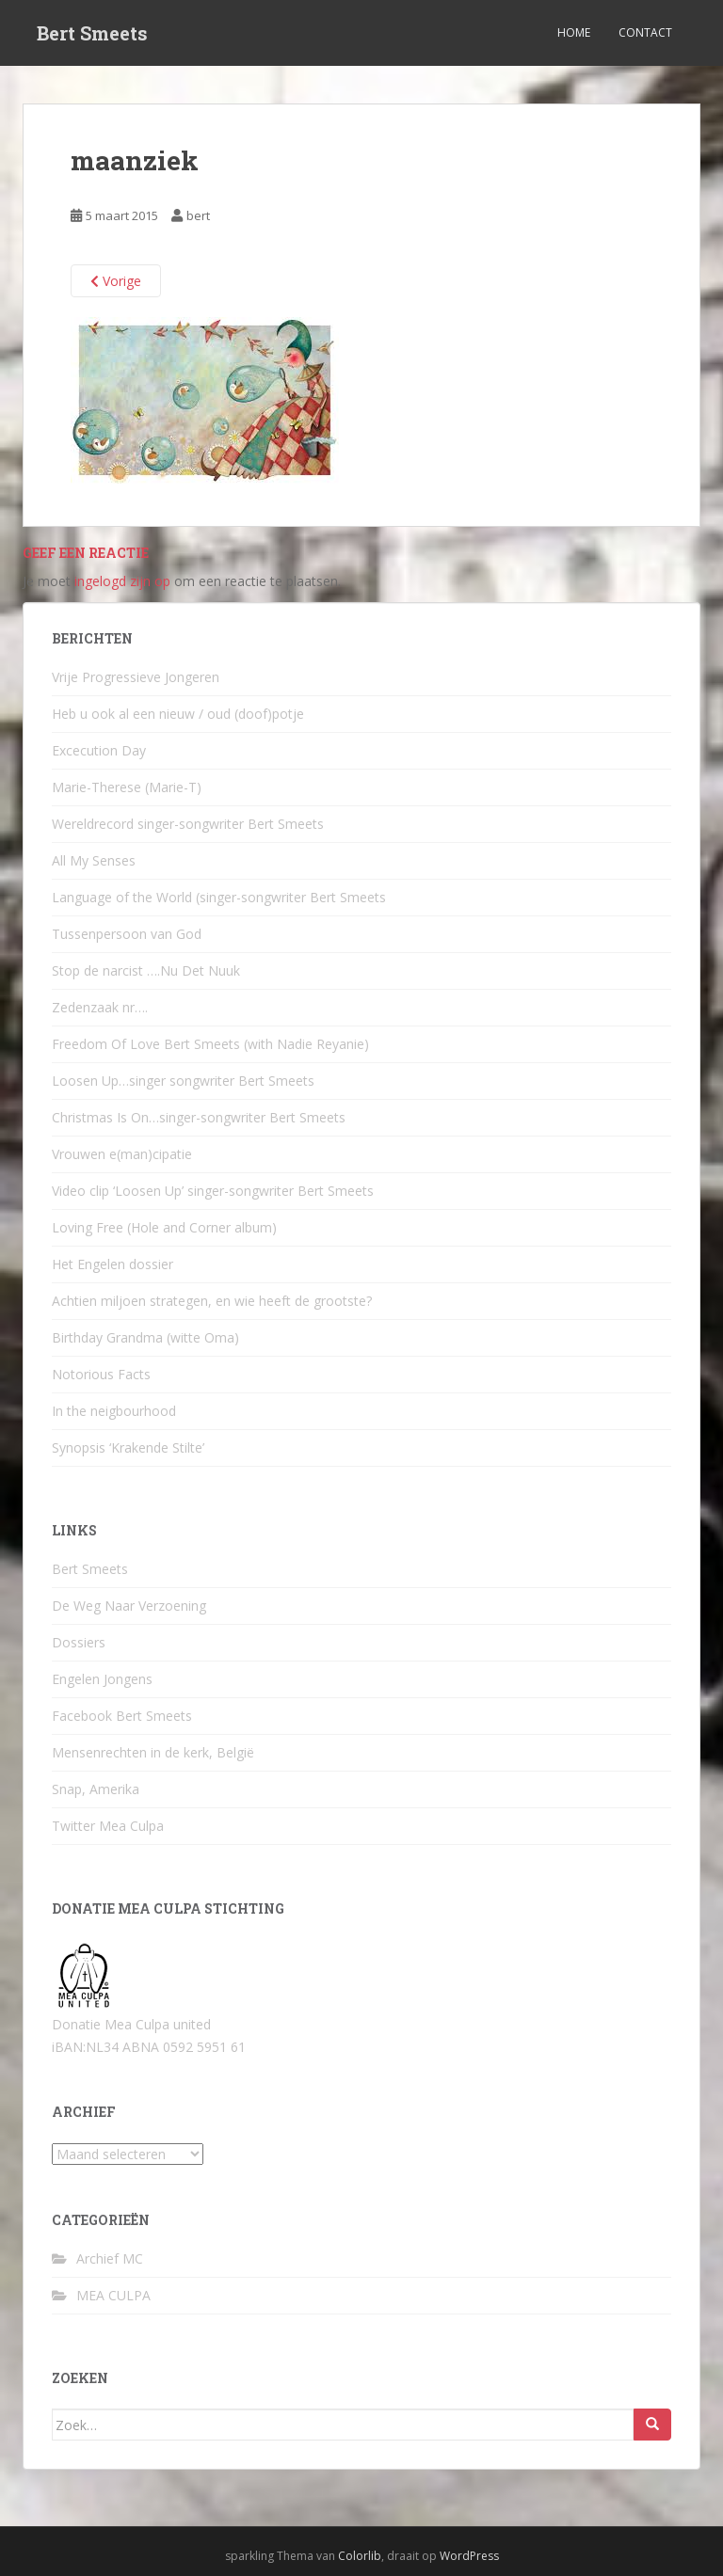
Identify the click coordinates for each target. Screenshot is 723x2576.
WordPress (469, 2556)
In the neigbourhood (114, 1411)
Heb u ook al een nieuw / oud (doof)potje (178, 714)
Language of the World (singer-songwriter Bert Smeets (219, 897)
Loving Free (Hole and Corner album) (164, 1227)
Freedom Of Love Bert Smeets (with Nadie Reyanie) (210, 1044)
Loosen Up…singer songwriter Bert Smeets (183, 1080)
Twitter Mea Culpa (108, 1826)
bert (198, 215)
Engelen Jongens (102, 1679)
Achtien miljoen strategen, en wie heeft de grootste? (212, 1301)
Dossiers (78, 1642)
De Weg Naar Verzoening (129, 1605)
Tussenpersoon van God (126, 934)
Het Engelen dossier (112, 1264)
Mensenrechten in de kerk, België (153, 1752)
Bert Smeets (92, 33)
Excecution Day (99, 750)
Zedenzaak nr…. (100, 1007)
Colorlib (359, 2556)
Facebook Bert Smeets (122, 1716)
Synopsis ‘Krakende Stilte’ (128, 1447)
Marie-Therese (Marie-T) (126, 787)
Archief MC (109, 2258)
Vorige (115, 281)
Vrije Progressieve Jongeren (135, 677)
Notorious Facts (101, 1374)
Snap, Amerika (95, 1789)
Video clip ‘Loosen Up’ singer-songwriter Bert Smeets (213, 1191)
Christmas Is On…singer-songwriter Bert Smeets (198, 1117)
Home (573, 32)
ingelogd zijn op (122, 581)
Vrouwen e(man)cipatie (122, 1154)
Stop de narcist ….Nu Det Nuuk (146, 970)
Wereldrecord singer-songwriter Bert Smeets (188, 824)
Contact (645, 32)
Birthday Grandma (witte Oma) (145, 1337)
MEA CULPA (113, 2295)
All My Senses (94, 860)
